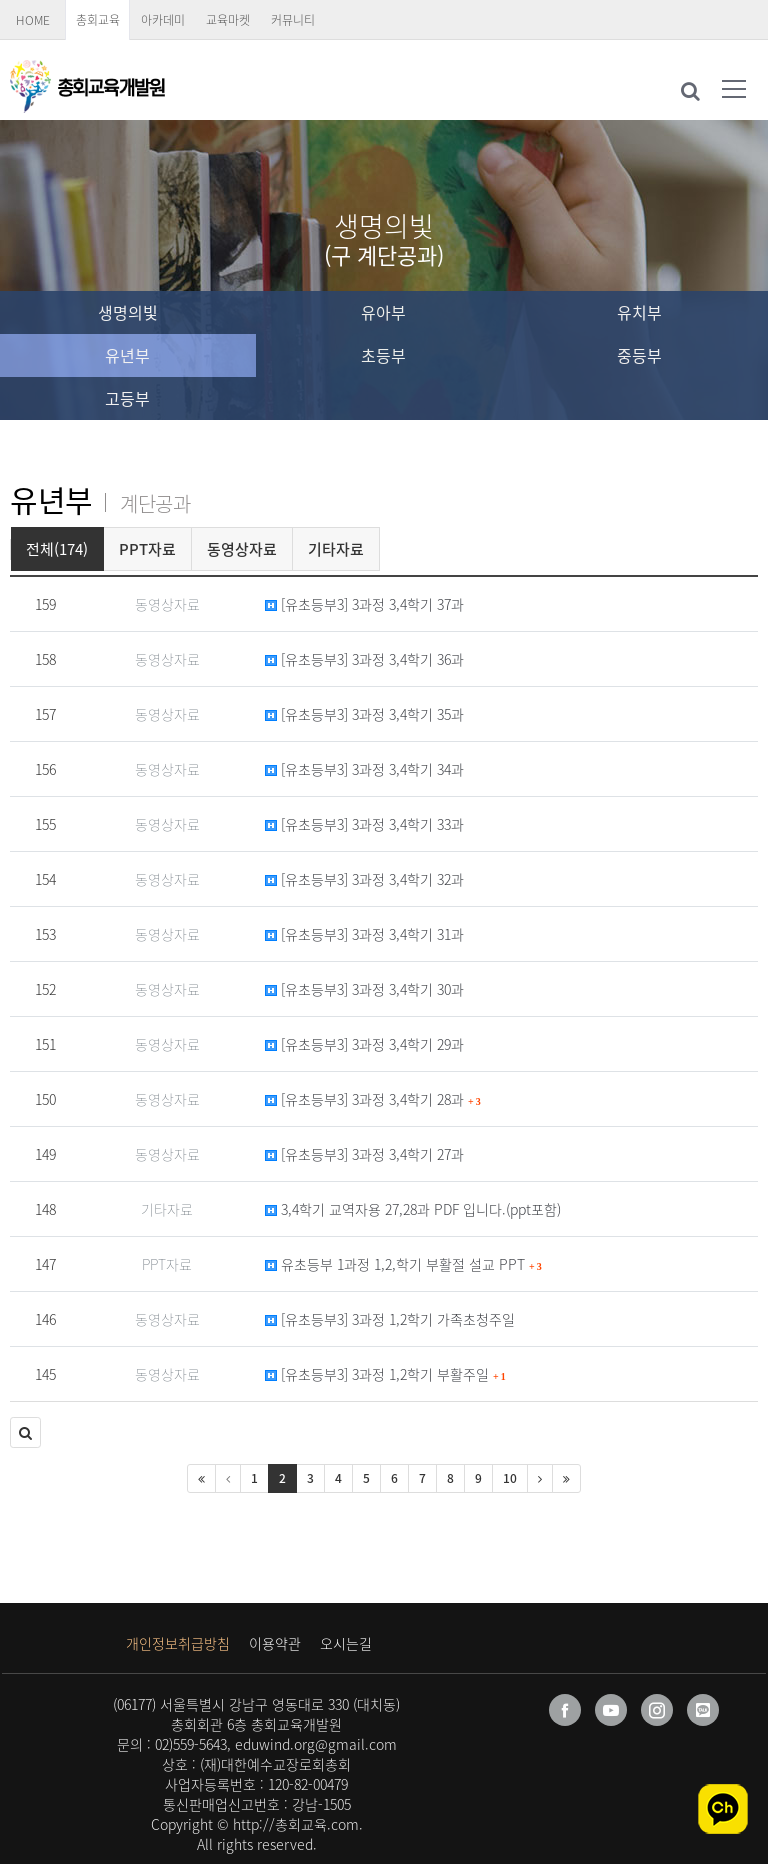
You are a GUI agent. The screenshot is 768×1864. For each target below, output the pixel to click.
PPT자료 (147, 549)
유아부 (383, 312)
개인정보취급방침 (178, 1643)
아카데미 (163, 20)
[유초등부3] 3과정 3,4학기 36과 (364, 659)
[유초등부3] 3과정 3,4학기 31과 (364, 934)
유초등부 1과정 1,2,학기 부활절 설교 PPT (403, 1264)
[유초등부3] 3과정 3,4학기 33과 (364, 824)
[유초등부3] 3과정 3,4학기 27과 (364, 1154)
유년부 (127, 355)
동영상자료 (242, 549)
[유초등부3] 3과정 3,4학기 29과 (364, 1044)
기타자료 (336, 549)
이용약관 (275, 1643)
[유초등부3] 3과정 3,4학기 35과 (364, 714)
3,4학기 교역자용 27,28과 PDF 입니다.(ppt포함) (413, 1209)
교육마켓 (228, 20)
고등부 (127, 398)
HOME (33, 20)
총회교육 (98, 20)
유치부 (639, 312)
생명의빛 (128, 312)
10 (510, 1478)
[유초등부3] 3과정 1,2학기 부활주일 (385, 1374)
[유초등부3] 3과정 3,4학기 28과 (373, 1099)
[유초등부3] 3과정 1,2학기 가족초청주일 (390, 1319)
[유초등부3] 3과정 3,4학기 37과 (364, 604)
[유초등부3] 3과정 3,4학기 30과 (364, 989)
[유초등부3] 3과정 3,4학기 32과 (364, 879)
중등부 (639, 355)
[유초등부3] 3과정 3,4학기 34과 (364, 769)
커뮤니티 (293, 20)
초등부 (383, 355)
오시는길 (346, 1643)
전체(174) (57, 549)
